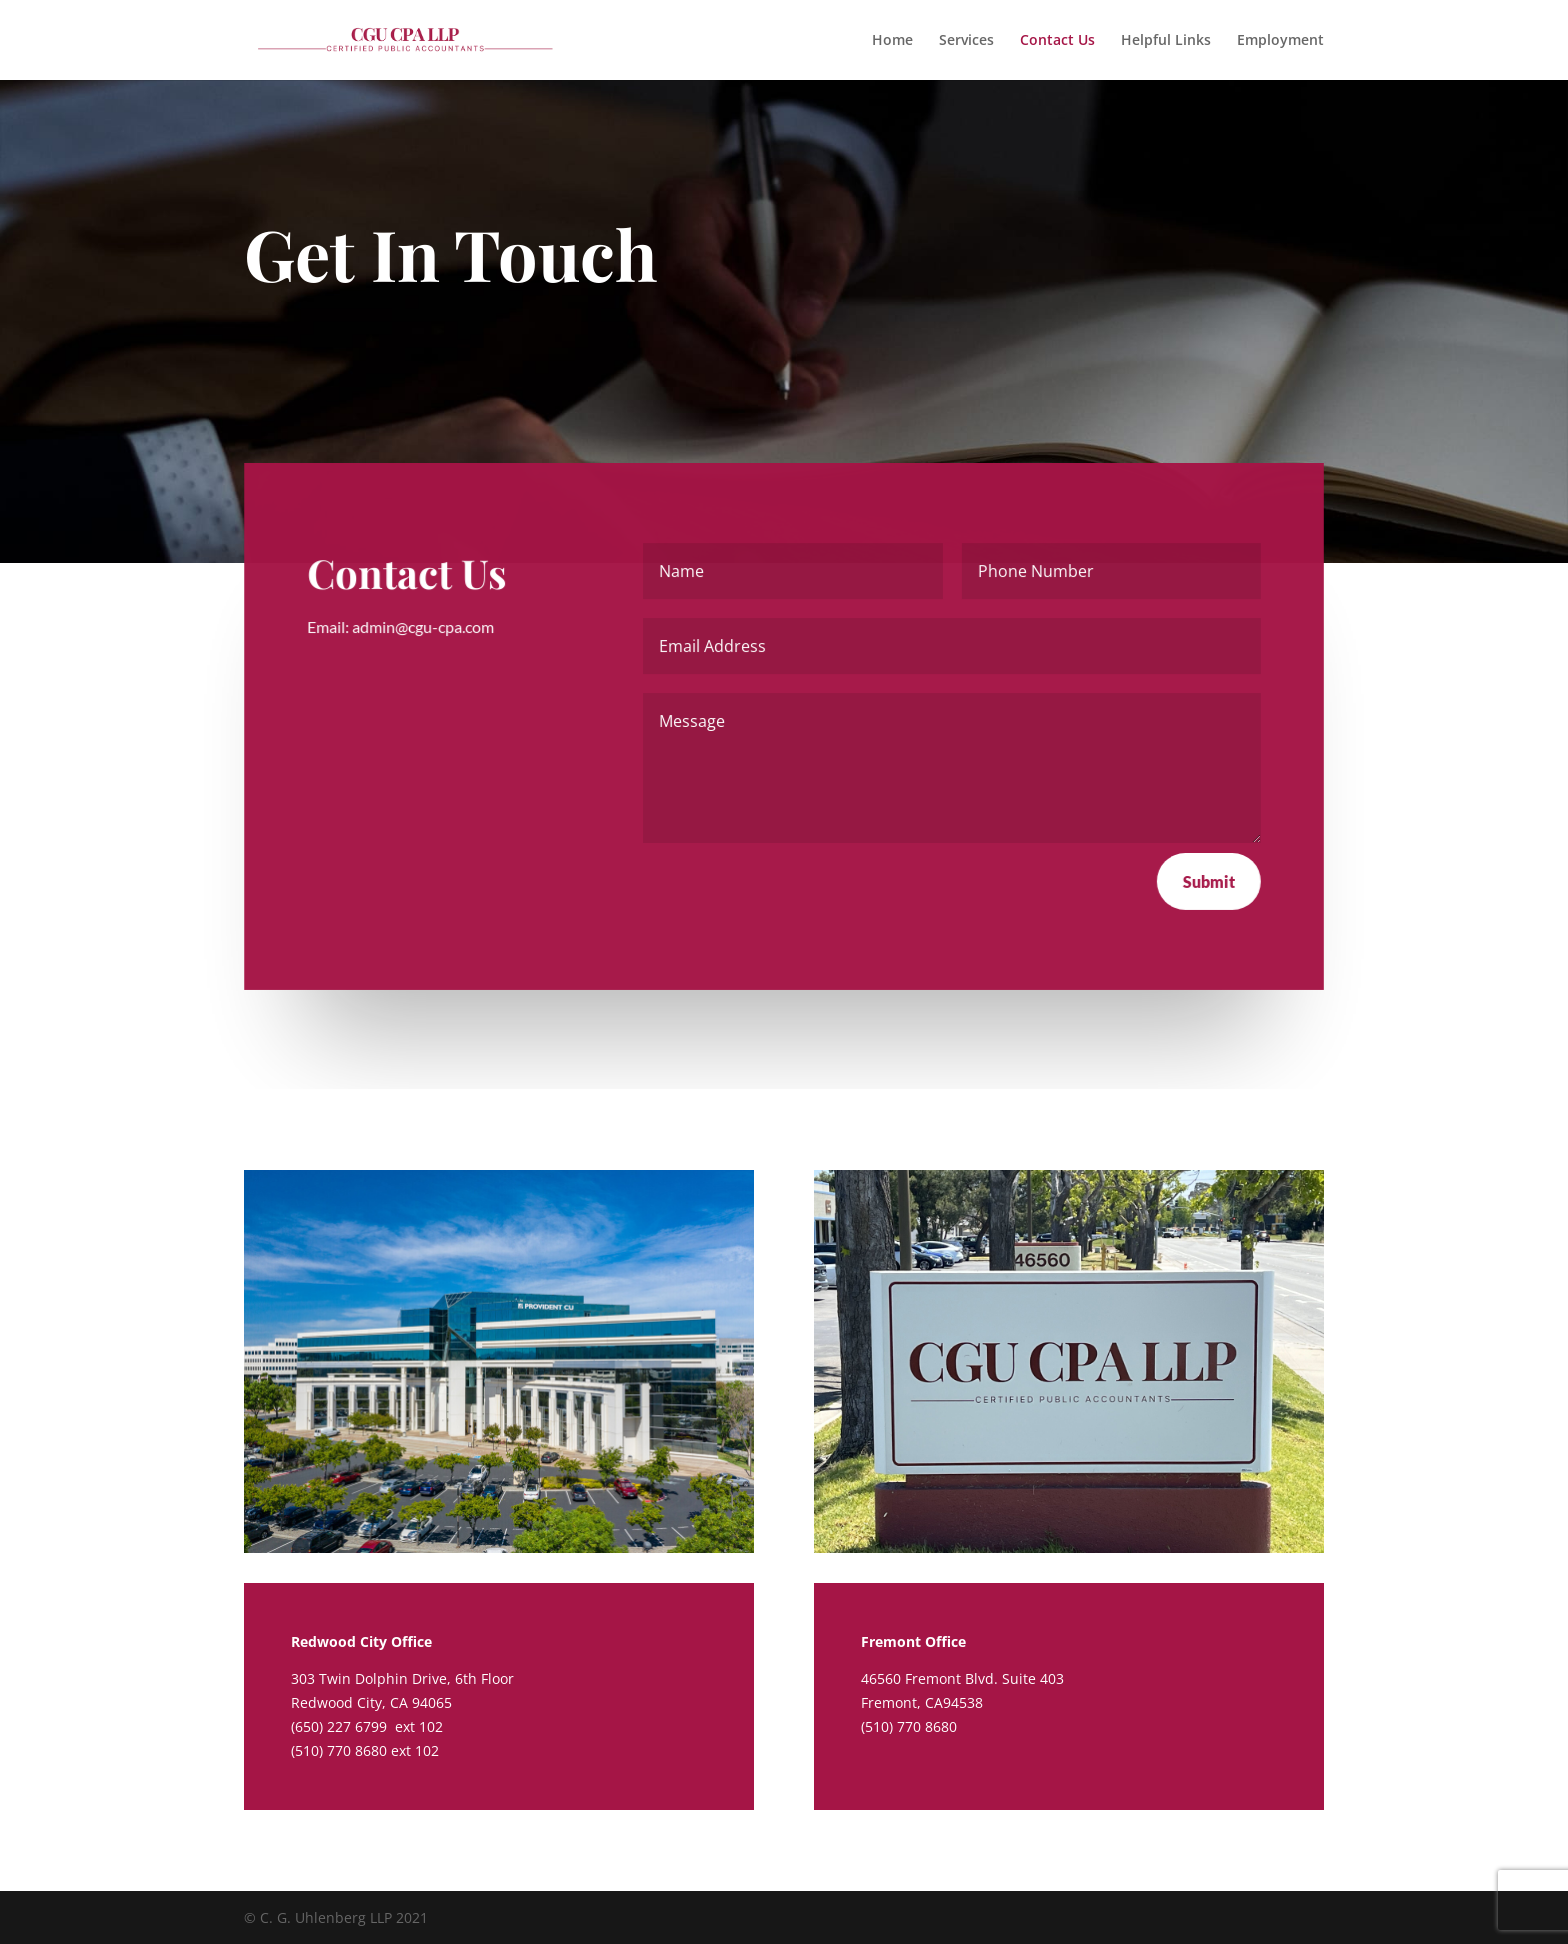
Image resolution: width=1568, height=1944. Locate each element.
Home (892, 41)
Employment (1280, 41)
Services (966, 41)
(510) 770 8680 (339, 1750)
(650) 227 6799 (341, 1726)
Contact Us (1057, 41)
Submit (1208, 880)
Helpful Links (1166, 41)
